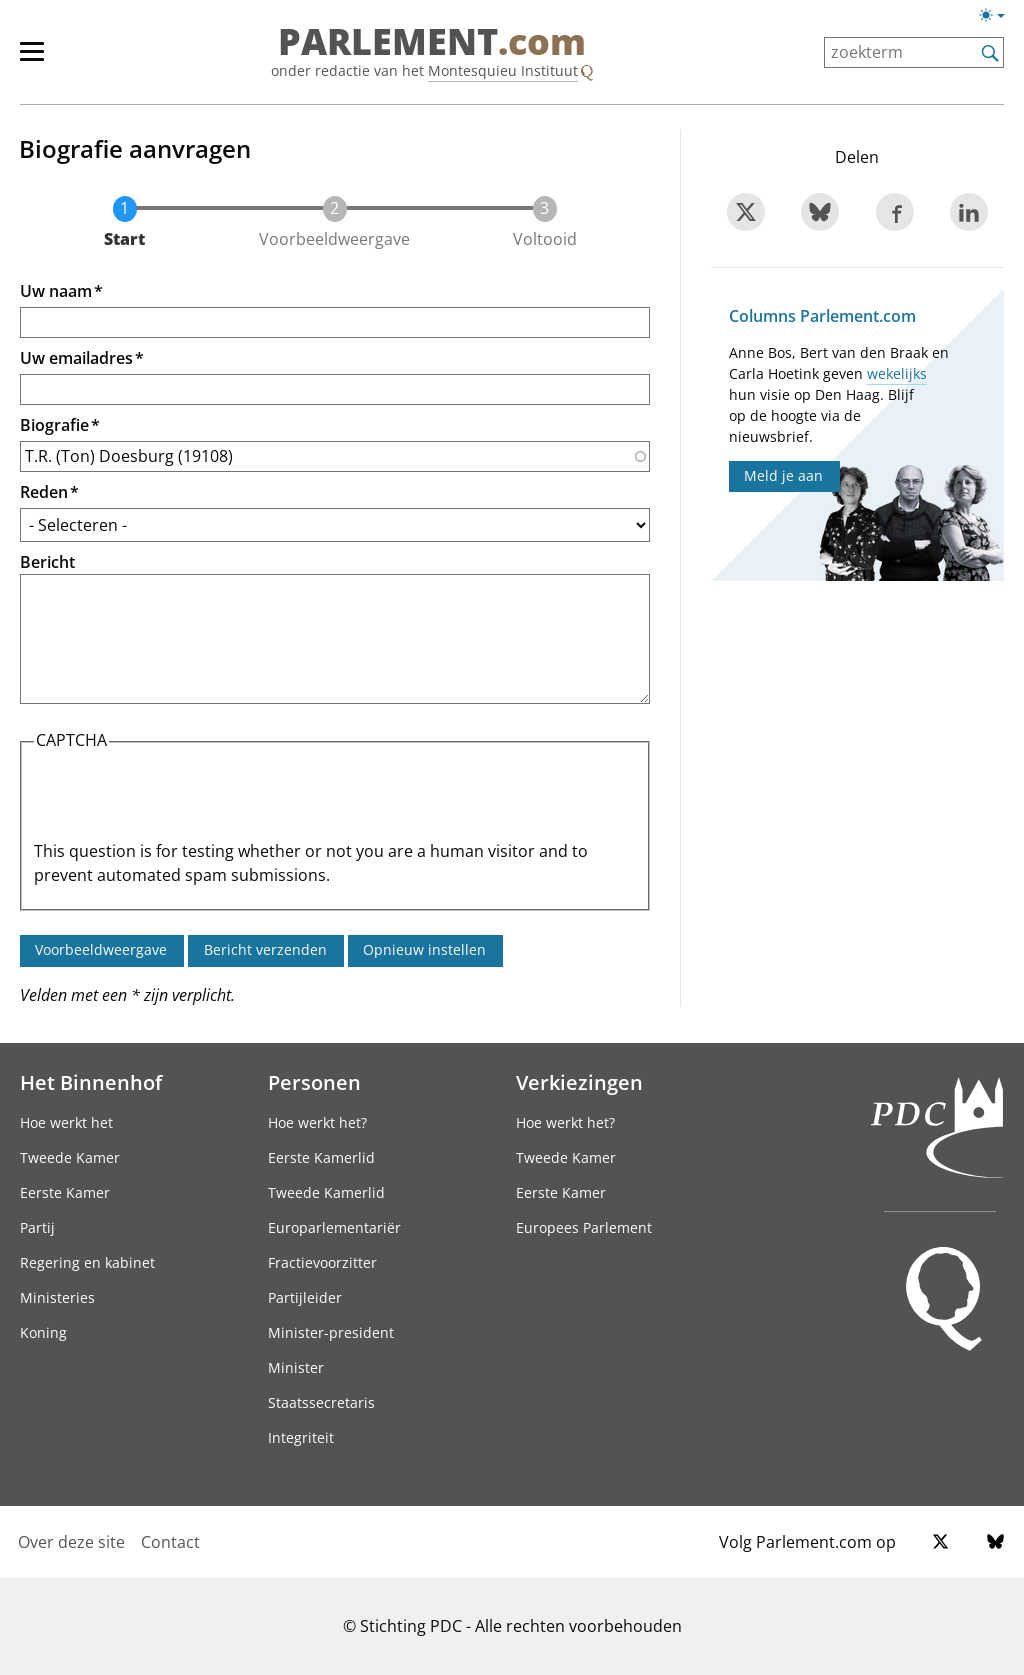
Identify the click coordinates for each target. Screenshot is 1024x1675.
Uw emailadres (76, 358)
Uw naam (56, 291)
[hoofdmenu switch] (32, 60)
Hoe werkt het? (317, 1122)
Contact (170, 1542)
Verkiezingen (579, 1082)
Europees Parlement (584, 1227)
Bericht (47, 562)
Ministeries (57, 1297)
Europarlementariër (334, 1227)
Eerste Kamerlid (321, 1157)
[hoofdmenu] (42, 60)
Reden (44, 492)
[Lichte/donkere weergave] (998, 19)
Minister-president (331, 1332)
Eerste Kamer (65, 1192)
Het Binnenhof (91, 1082)
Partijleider (305, 1297)
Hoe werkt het (66, 1122)
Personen (314, 1082)
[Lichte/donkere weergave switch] (998, 16)
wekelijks (897, 373)
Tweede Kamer (70, 1157)
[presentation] (186, 800)
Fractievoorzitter (322, 1262)
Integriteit (301, 1437)
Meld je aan (783, 475)
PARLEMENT (432, 42)
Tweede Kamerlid (326, 1192)
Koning (43, 1332)
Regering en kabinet (87, 1262)
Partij (37, 1227)
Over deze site (71, 1542)
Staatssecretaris (321, 1402)
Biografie (54, 425)
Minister (296, 1367)
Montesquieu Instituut (503, 70)
